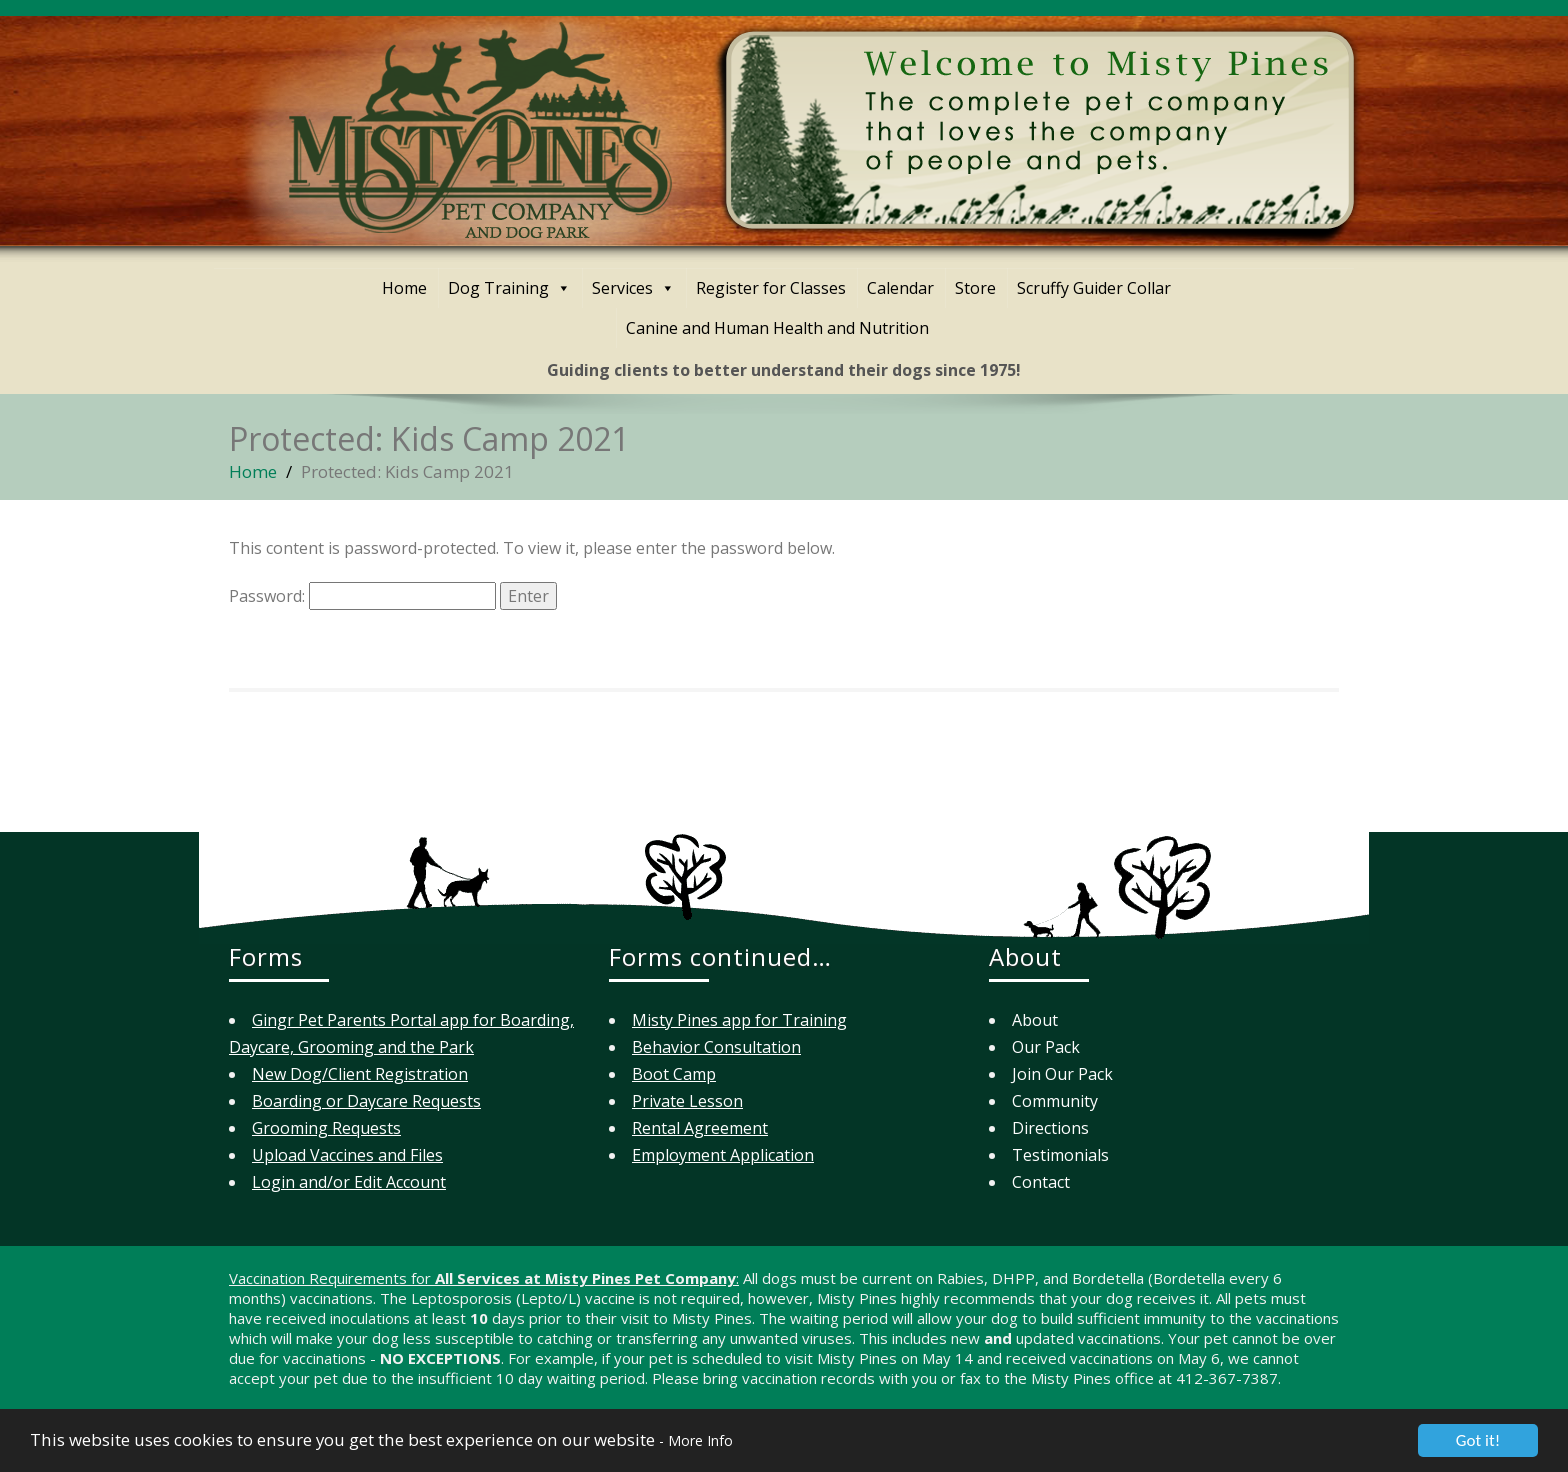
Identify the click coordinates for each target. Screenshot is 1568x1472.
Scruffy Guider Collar (1094, 288)
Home (404, 288)
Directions (1050, 1128)
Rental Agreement (700, 1128)
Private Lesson (687, 1101)
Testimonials (1060, 1155)
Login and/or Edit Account (349, 1182)
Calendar (900, 288)
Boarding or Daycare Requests (366, 1101)
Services (633, 288)
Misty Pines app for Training (739, 1020)
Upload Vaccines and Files (347, 1155)
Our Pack (1046, 1047)
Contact (1041, 1182)
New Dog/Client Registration (360, 1074)
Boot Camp (674, 1074)
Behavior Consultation (716, 1047)
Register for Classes (771, 288)
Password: (362, 596)
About (1035, 1020)
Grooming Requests (326, 1128)
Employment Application (723, 1155)
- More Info (692, 1445)
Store (975, 288)
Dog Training (509, 288)
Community (1055, 1101)
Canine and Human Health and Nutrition (777, 328)
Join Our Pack (1062, 1074)
